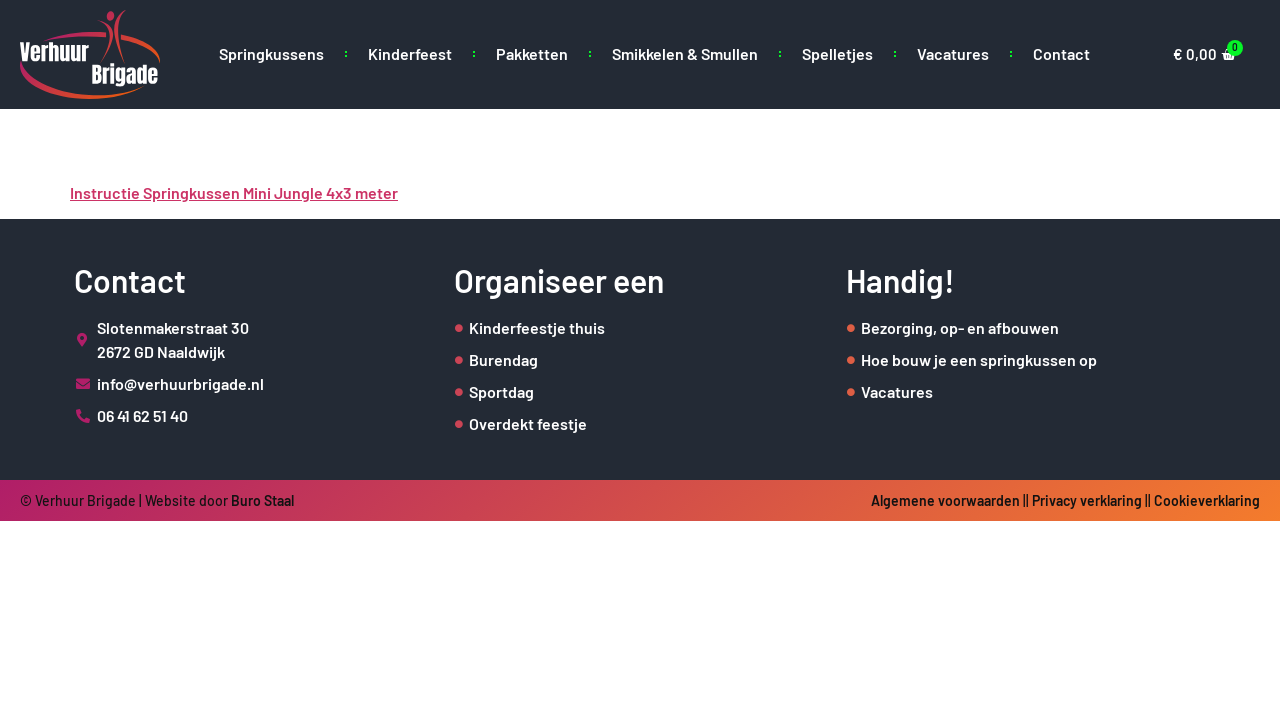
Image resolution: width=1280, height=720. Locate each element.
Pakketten (532, 53)
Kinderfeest (410, 53)
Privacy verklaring (1087, 500)
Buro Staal (262, 500)
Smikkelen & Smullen (685, 53)
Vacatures (953, 53)
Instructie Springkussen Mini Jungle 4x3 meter (234, 192)
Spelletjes (837, 53)
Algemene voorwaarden (945, 500)
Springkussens (271, 53)
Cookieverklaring (1207, 500)
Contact (1061, 53)
